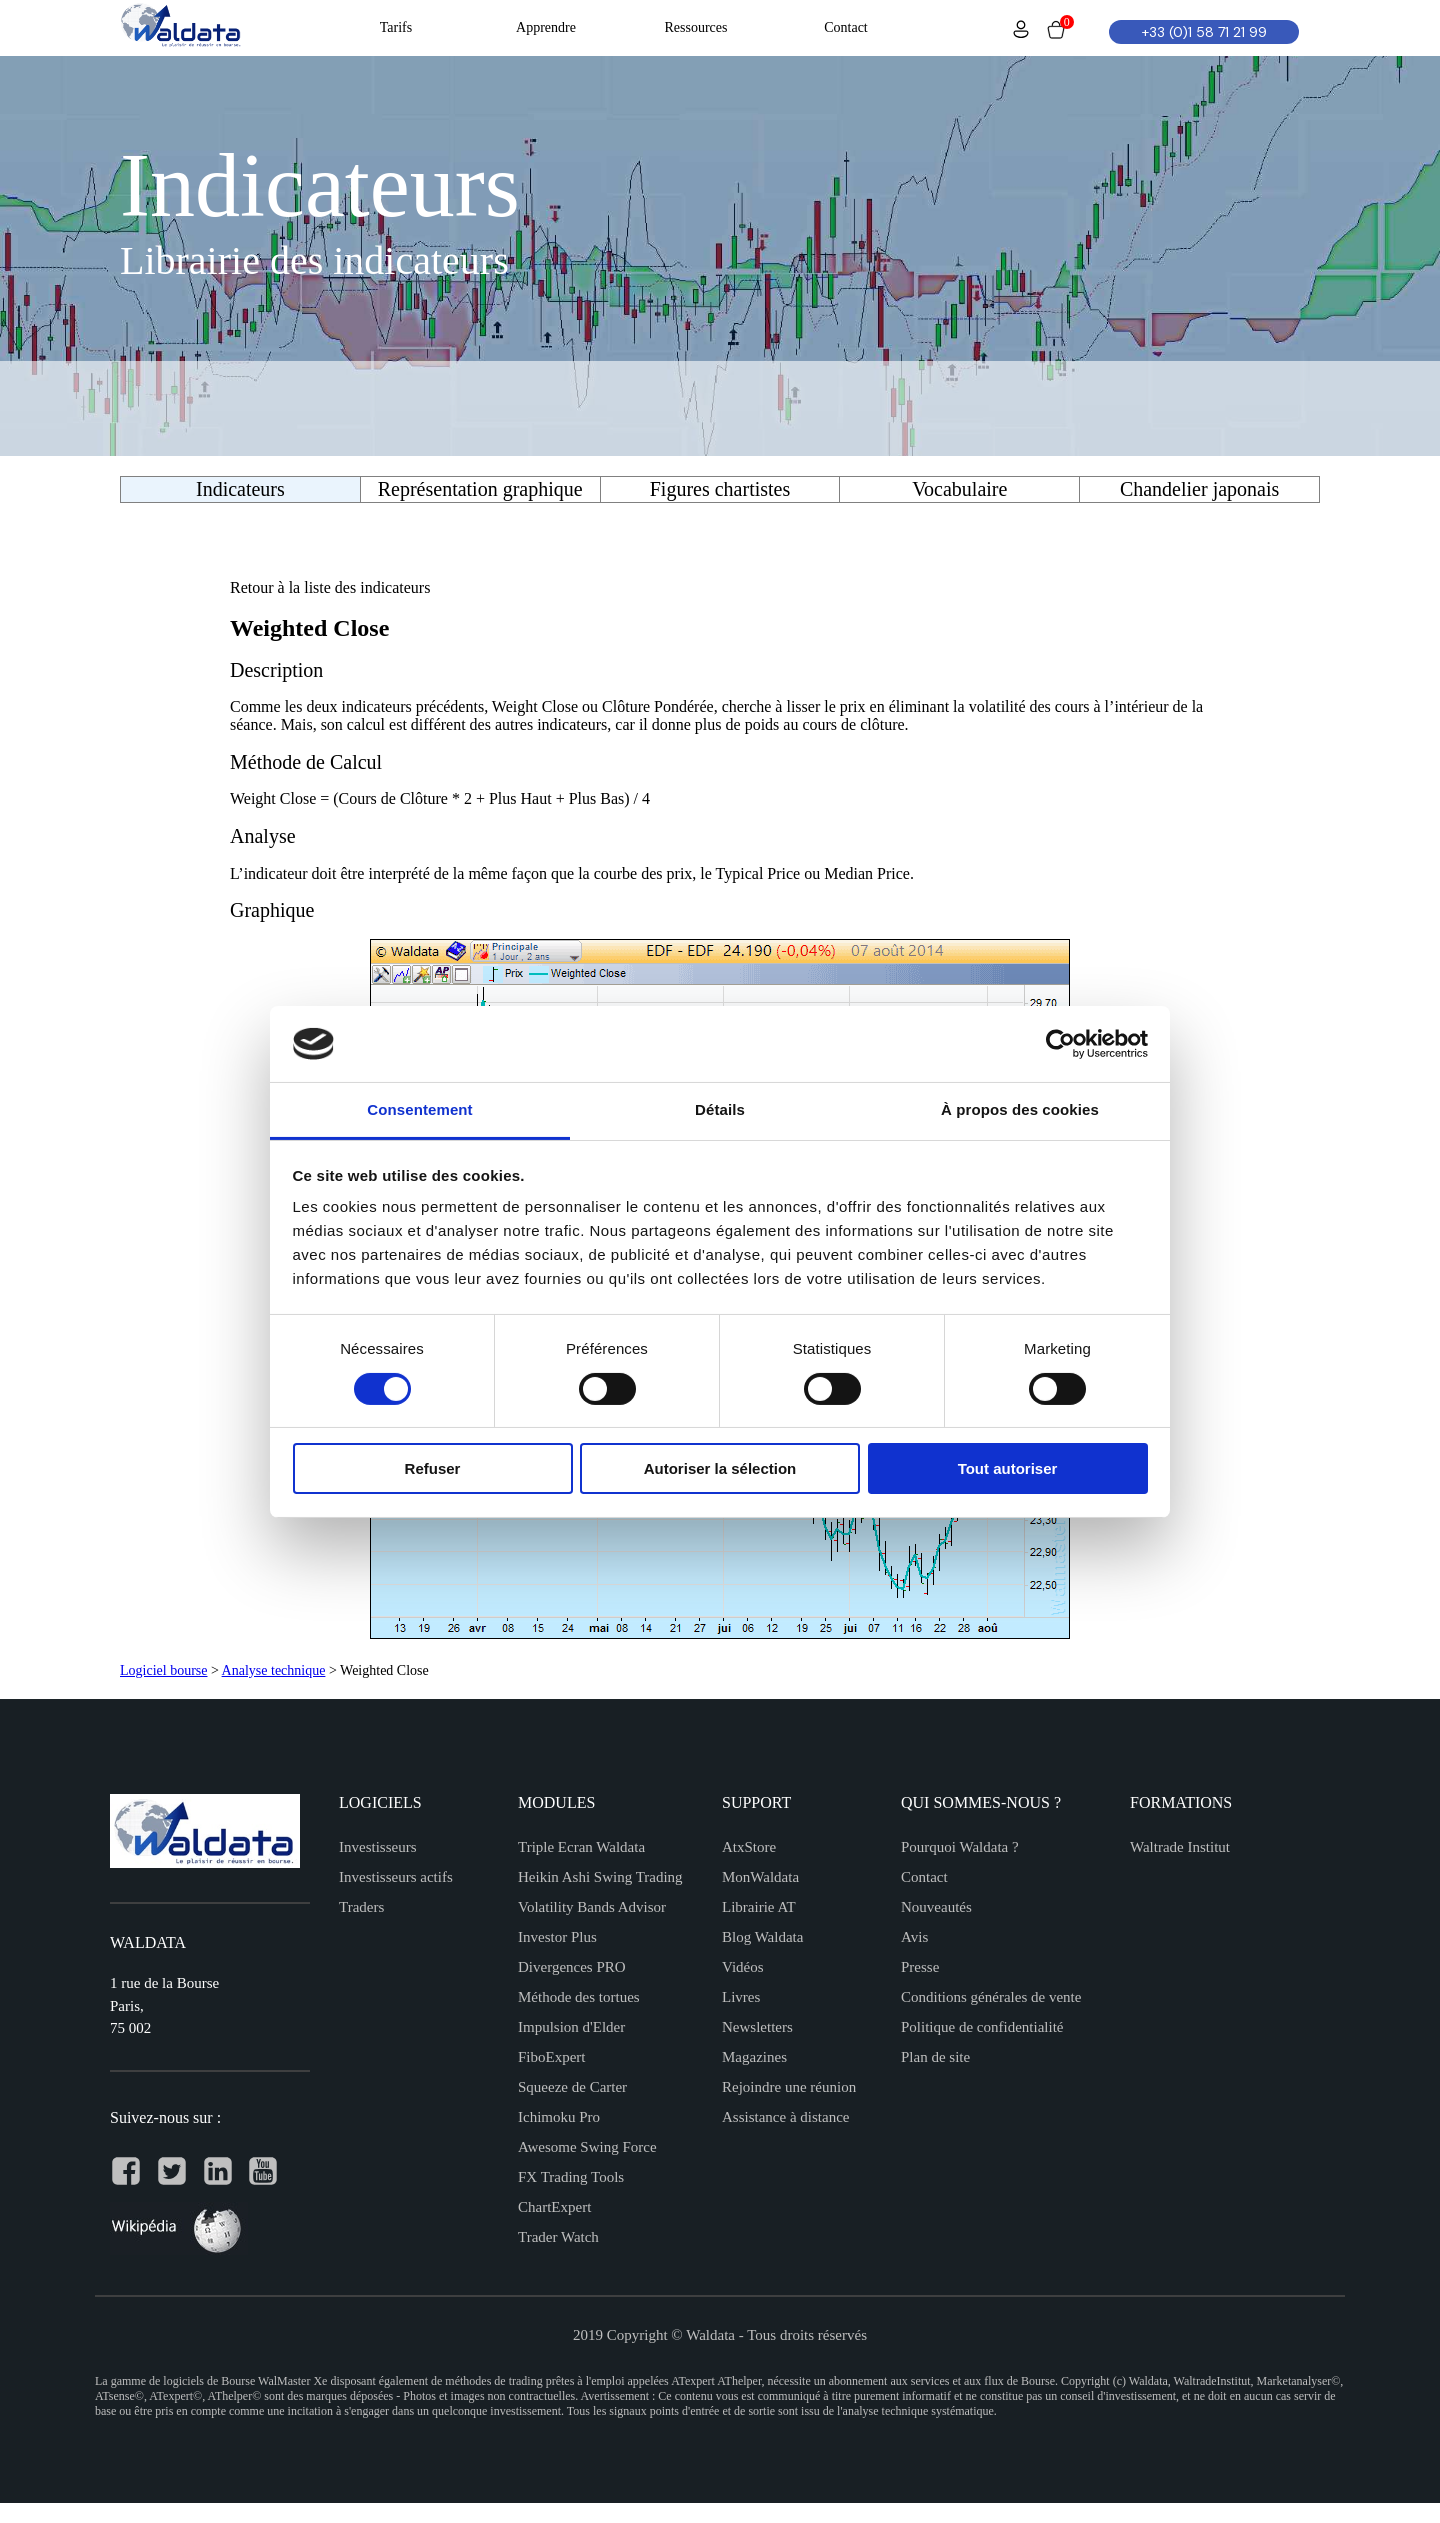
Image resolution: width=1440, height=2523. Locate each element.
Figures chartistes (720, 489)
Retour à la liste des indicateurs (330, 587)
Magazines (754, 2057)
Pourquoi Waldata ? (960, 1847)
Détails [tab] (720, 1109)
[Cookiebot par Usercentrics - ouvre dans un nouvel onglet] (1060, 1044)
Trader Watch (558, 2237)
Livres (741, 1997)
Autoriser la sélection (720, 1468)
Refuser (433, 1468)
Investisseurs (378, 1847)
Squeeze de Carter (572, 2087)
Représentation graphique (480, 489)
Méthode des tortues (579, 1997)
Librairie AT (759, 1907)
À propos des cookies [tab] (1020, 1109)
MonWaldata (760, 1877)
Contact (924, 1877)
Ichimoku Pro (559, 2117)
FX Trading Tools (571, 2177)
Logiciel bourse (163, 1670)
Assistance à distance (785, 2117)
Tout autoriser (1008, 1468)
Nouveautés (936, 1907)
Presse (920, 1967)
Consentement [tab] (419, 1109)
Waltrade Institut (1180, 1847)
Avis (914, 1937)
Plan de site (935, 2057)
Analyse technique (274, 1670)
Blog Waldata (762, 1937)
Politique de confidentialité (982, 2027)
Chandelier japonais (1199, 489)
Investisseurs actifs (396, 1877)
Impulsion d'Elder (571, 2027)
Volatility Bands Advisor (592, 1907)
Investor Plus (557, 1937)
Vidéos (743, 1967)
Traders (361, 1907)
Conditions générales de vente (991, 1997)
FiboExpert (552, 2057)
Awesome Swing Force (587, 2147)
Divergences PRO (572, 1967)
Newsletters (757, 2027)
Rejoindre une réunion (789, 2087)
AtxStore (749, 1847)
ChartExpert (554, 2207)
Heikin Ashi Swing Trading (600, 1877)
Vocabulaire (959, 489)
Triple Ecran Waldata (581, 1847)
